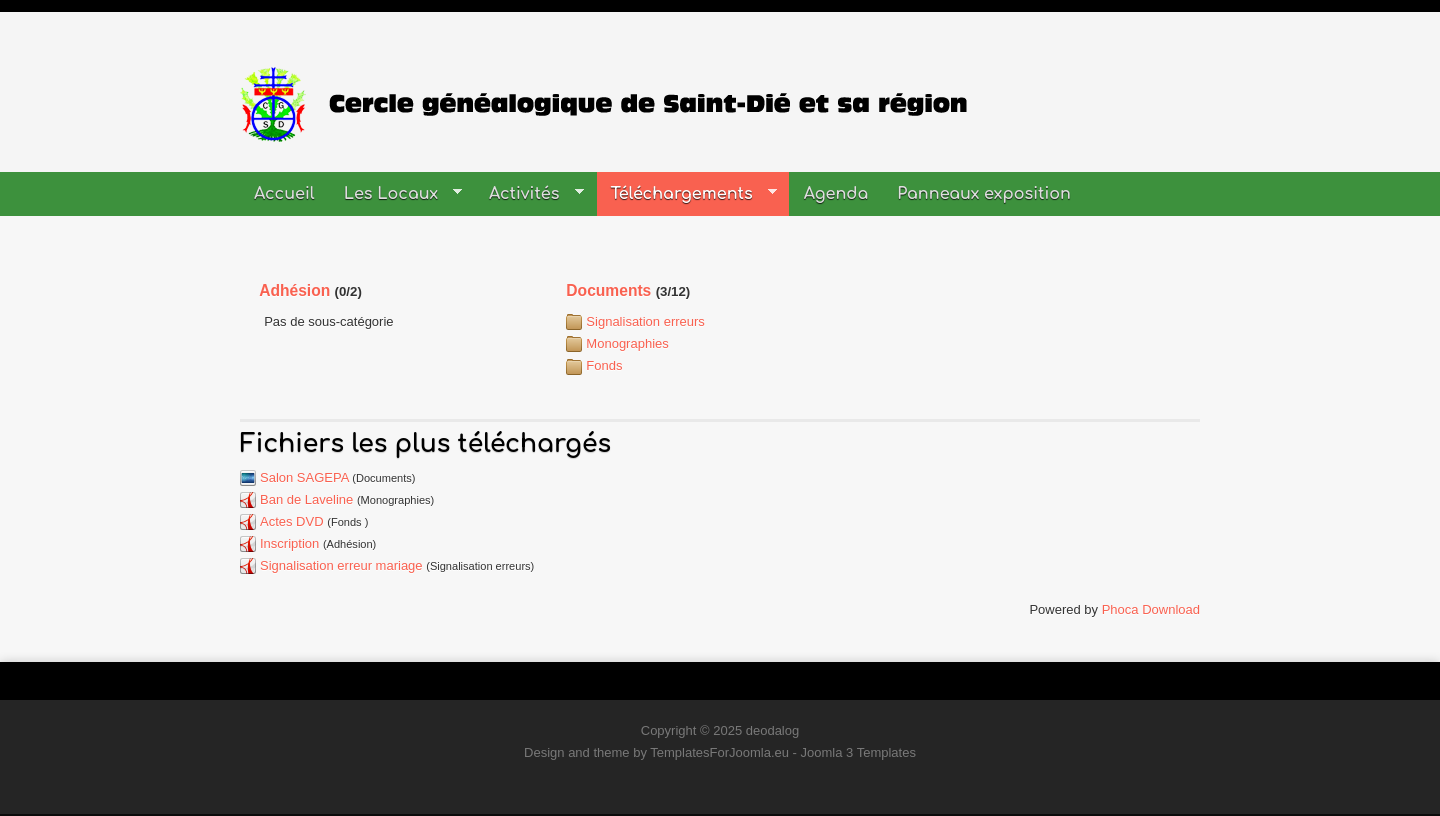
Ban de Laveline (306, 499)
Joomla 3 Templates (858, 752)
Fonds (604, 365)
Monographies (627, 343)
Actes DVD (292, 521)
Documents (608, 290)
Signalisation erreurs (645, 321)
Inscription (289, 543)
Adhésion (294, 290)
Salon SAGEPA (304, 477)
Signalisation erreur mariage (341, 565)
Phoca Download (1151, 609)
